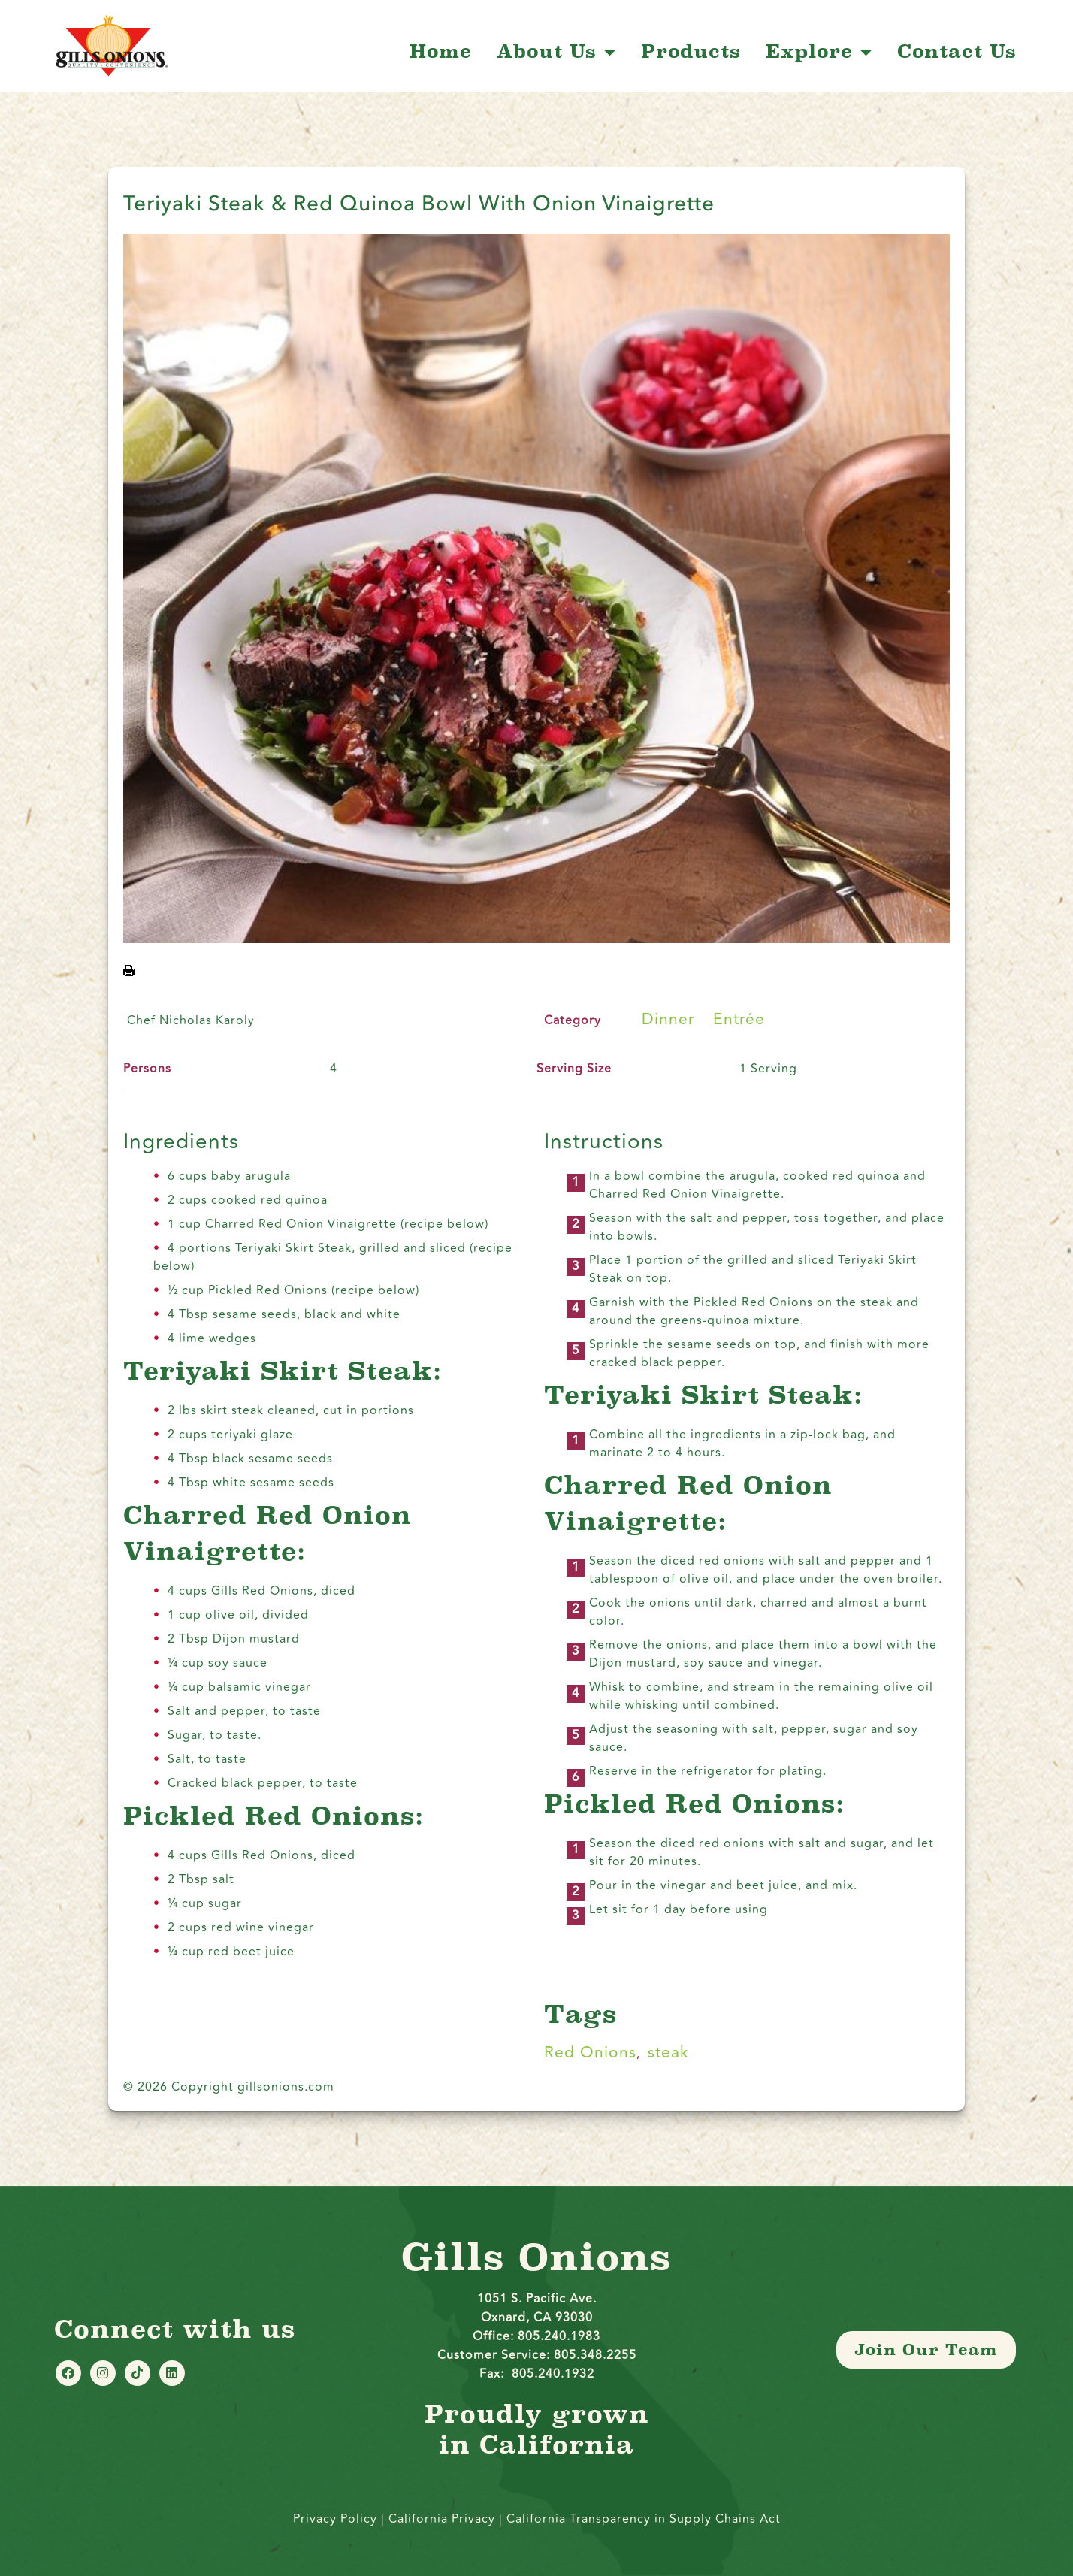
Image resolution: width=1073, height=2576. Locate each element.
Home (441, 52)
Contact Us (957, 52)
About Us (556, 52)
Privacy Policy (335, 2519)
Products (691, 52)
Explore (819, 52)
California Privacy (443, 2519)
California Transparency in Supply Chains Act (643, 2519)
